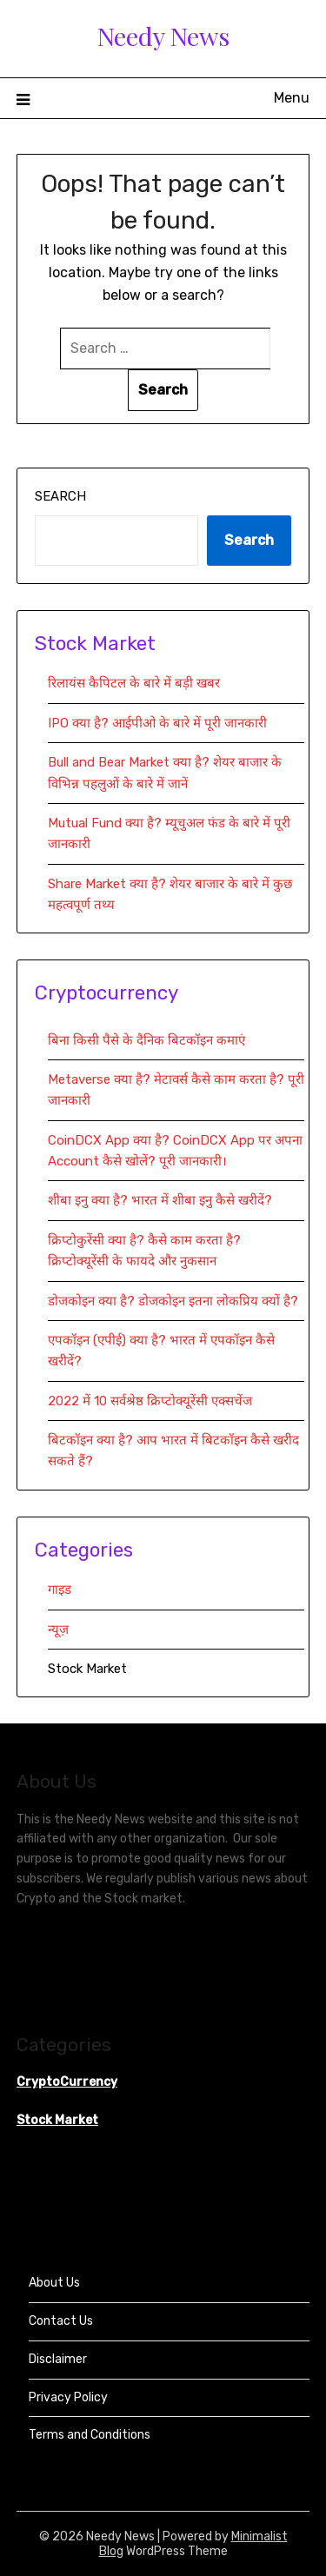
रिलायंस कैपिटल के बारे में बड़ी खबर (134, 683)
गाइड (59, 1589)
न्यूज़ (58, 1629)
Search (60, 496)
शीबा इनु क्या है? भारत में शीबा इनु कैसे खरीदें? (160, 1200)
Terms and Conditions (89, 2434)
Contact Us (61, 2321)
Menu (291, 98)
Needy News (163, 35)
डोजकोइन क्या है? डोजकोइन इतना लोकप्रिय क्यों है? (173, 1301)
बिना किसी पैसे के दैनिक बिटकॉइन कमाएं (146, 1040)
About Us (54, 2282)
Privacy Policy (68, 2397)
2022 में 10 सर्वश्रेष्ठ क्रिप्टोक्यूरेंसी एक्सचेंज (152, 1401)
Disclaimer (58, 2359)
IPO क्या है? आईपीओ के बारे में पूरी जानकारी (157, 723)
